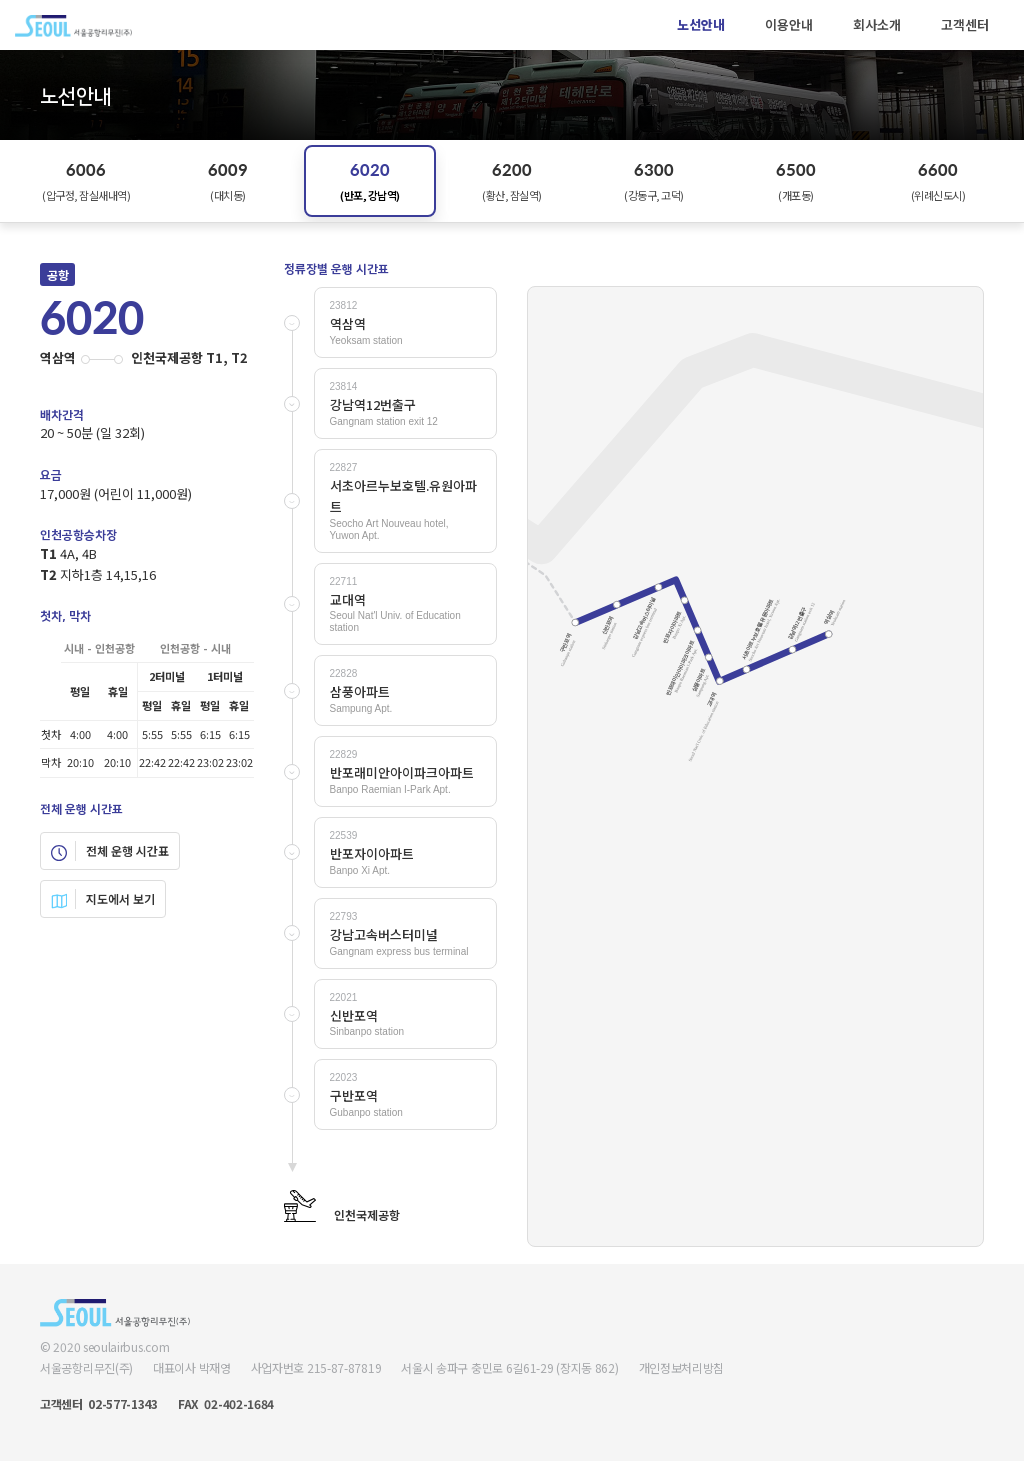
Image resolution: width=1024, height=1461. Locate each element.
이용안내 (789, 24)
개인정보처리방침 (682, 1367)
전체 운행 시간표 (110, 851)
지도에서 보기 (103, 899)
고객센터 (965, 24)
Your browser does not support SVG (755, 766)
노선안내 (701, 24)
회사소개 (877, 24)
